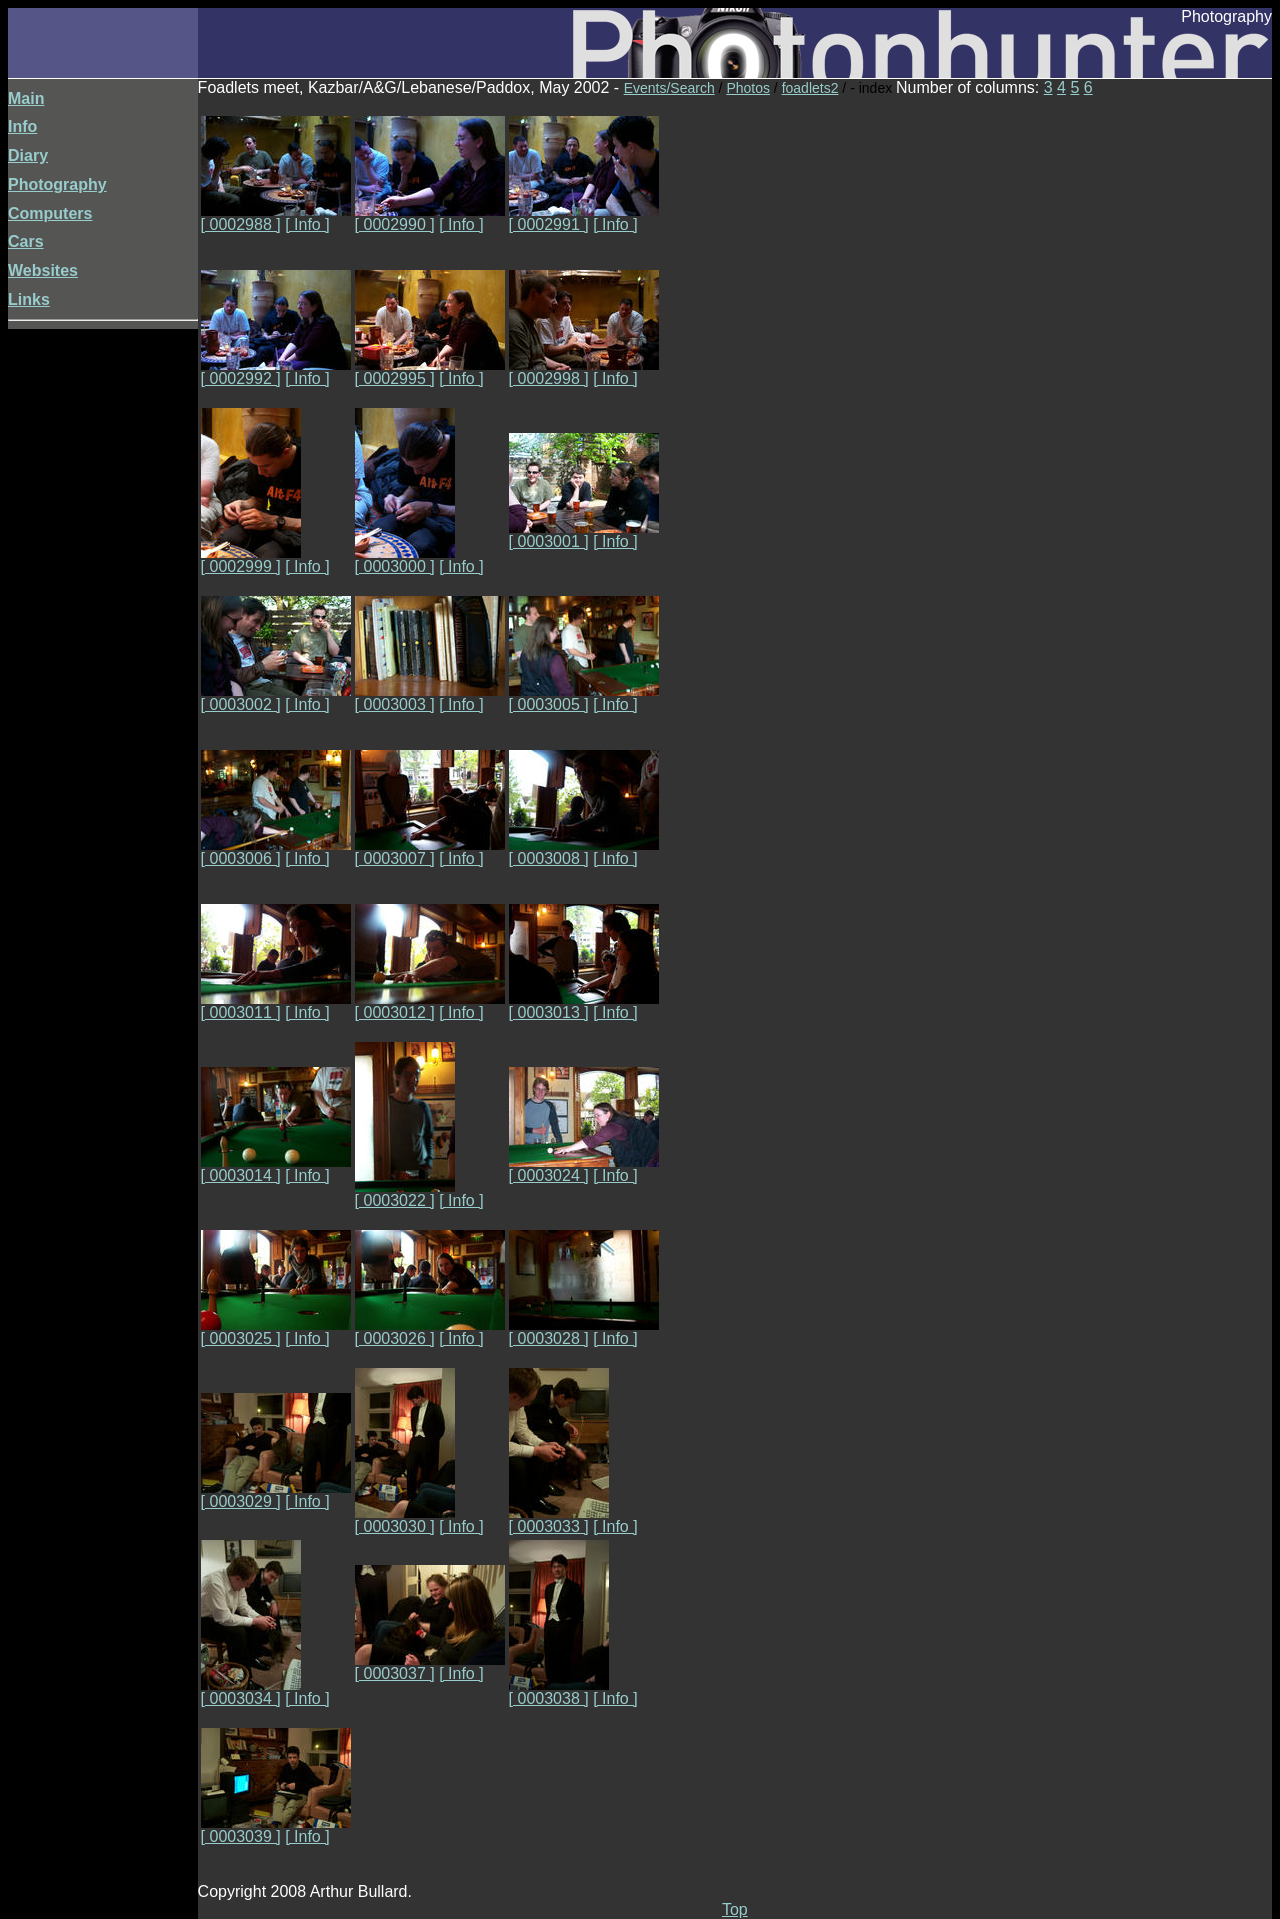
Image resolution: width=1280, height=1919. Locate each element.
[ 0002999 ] (251, 559)
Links (29, 299)
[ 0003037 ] (430, 1666)
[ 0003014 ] (276, 1168)
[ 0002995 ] (430, 371)
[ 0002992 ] (276, 371)
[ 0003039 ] (276, 1829)
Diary (28, 155)
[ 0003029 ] (276, 1494)
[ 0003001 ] (584, 534)
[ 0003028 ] (584, 1331)
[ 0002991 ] (584, 217)
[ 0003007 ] (430, 851)
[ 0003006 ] (276, 851)
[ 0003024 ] (584, 1168)
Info (22, 126)
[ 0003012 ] (430, 1005)
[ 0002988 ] (276, 217)
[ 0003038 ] (559, 1691)
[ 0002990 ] (430, 217)
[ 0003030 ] (405, 1519)
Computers (50, 213)
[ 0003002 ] (276, 697)
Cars (26, 241)
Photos (748, 88)
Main (26, 98)
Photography (57, 184)
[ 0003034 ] (251, 1691)
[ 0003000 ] (405, 559)
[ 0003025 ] (276, 1331)
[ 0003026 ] (430, 1331)
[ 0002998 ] (584, 371)
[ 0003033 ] (559, 1519)
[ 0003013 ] (584, 1005)
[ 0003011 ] (276, 1005)
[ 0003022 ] (405, 1193)
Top (735, 1909)
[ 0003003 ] (430, 697)
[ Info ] (307, 224)
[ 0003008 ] (584, 851)
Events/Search (669, 88)
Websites (43, 270)
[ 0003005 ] (584, 697)
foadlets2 (810, 88)
